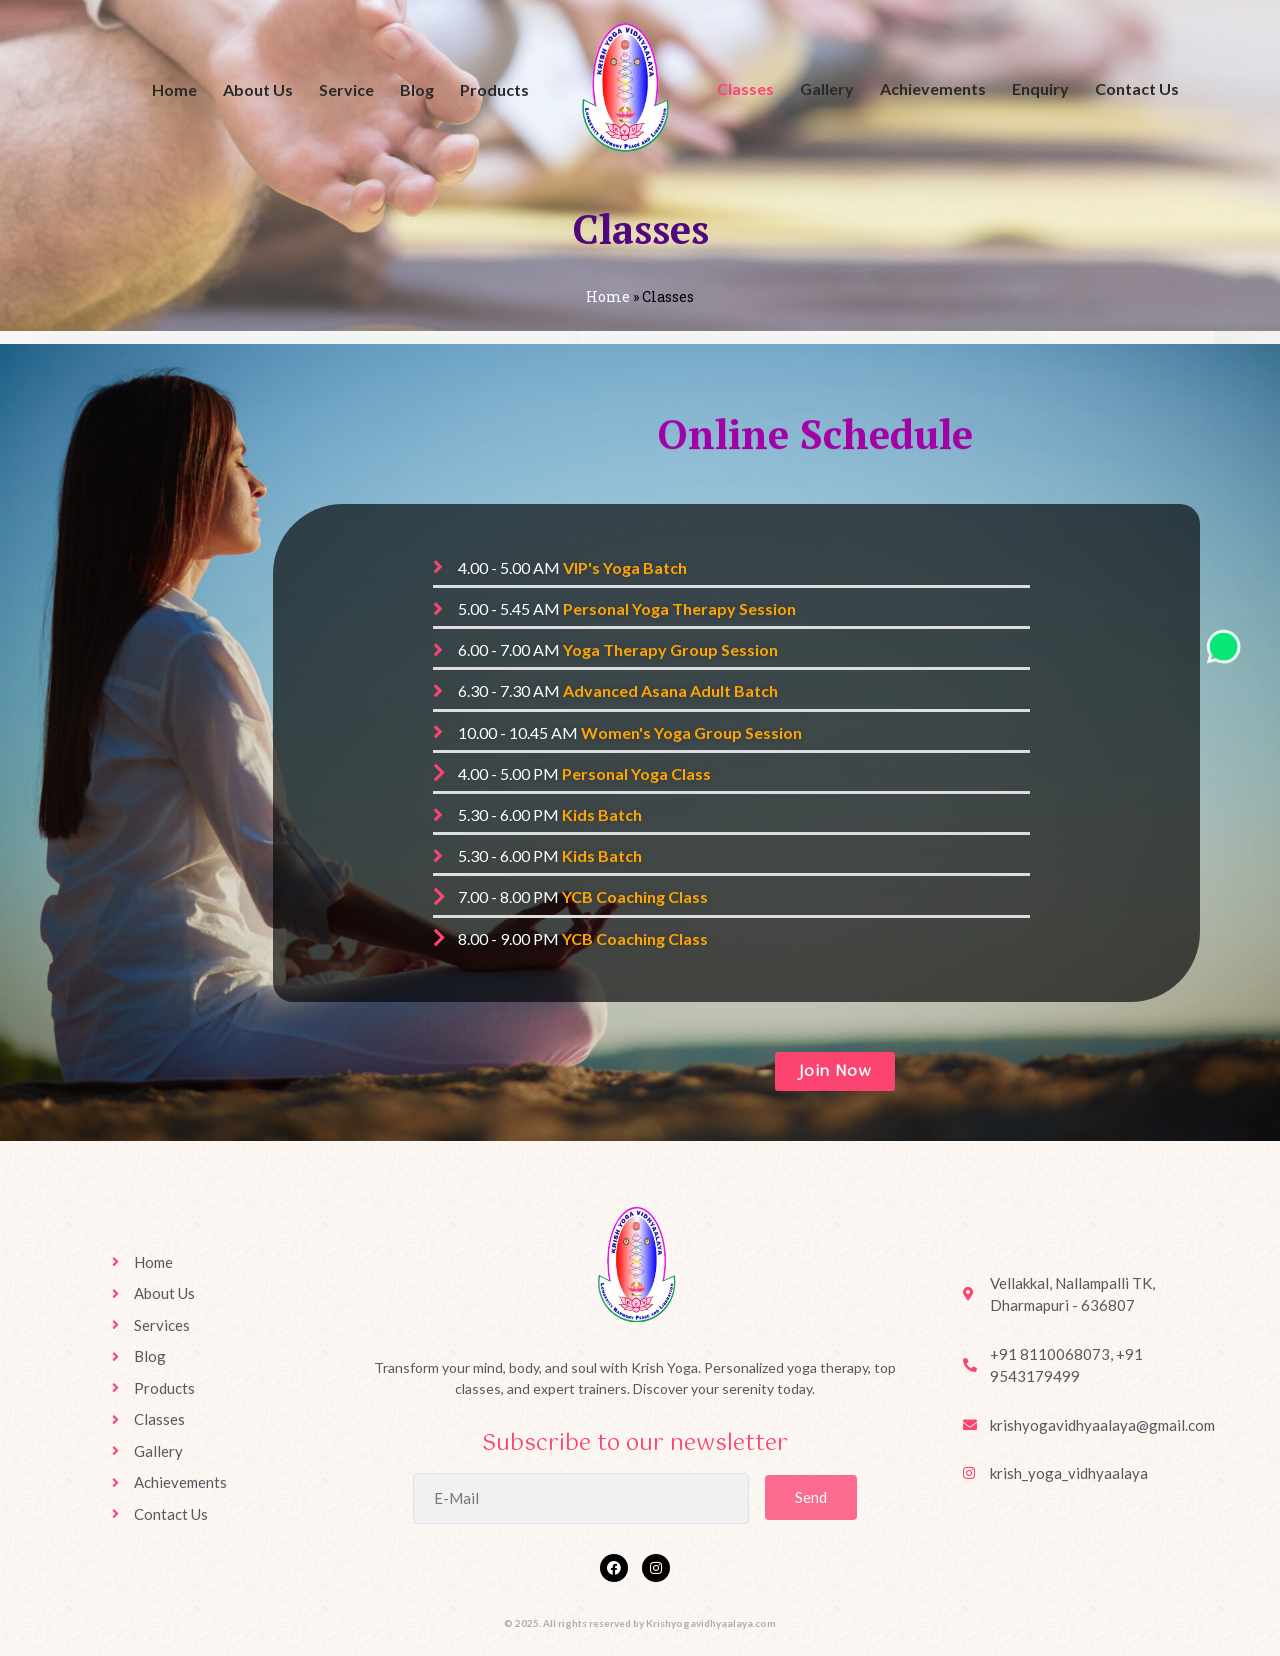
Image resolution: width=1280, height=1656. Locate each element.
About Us (258, 89)
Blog (417, 89)
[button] (835, 1071)
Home (174, 89)
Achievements (933, 88)
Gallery (827, 88)
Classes (745, 88)
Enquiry (1040, 88)
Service (346, 89)
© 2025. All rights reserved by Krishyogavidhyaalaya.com (640, 1623)
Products (494, 89)
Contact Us (1137, 88)
